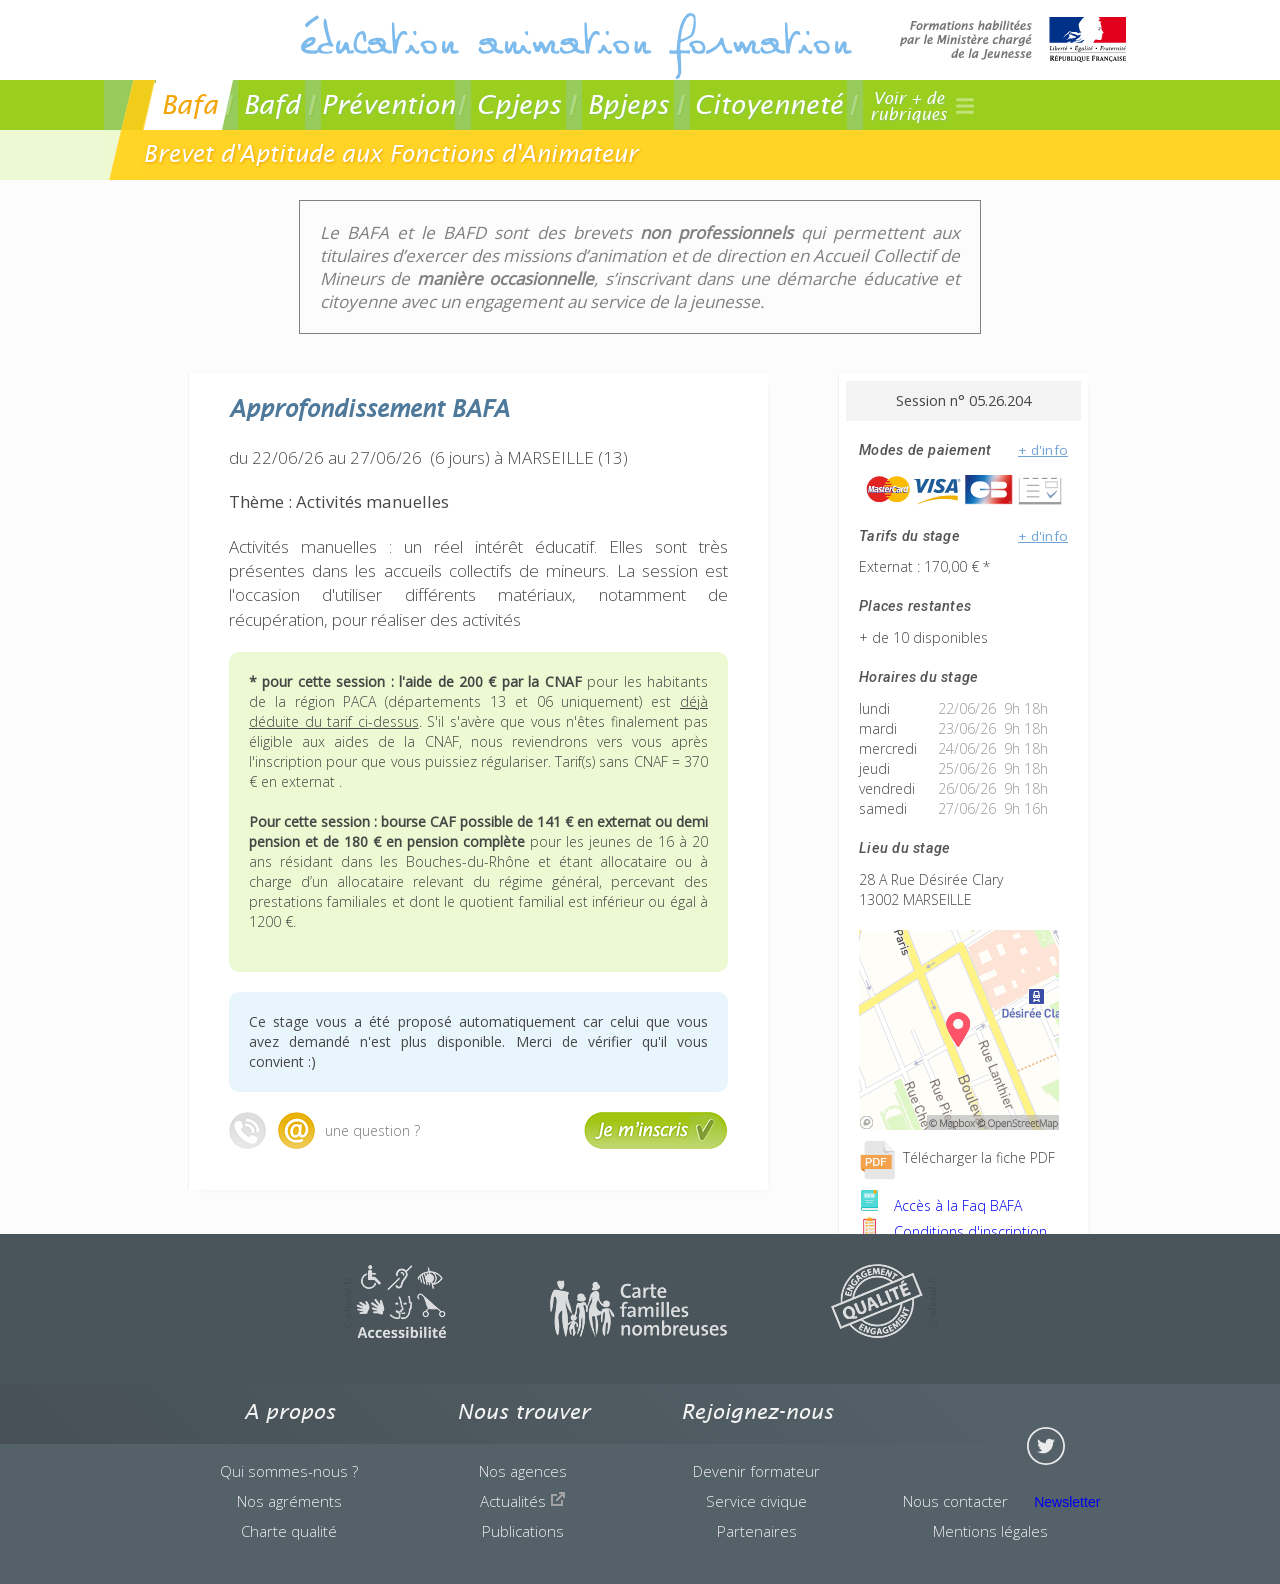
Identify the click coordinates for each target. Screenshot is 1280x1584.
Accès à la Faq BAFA (940, 1205)
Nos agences (523, 1471)
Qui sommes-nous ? (289, 1471)
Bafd (271, 104)
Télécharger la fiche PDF (957, 1157)
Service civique (756, 1501)
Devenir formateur (756, 1471)
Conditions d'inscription (953, 1231)
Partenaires (757, 1531)
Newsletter (1067, 1502)
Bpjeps (628, 104)
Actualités (523, 1501)
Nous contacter (955, 1501)
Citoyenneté (768, 104)
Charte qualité (289, 1531)
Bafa (189, 104)
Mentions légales (990, 1531)
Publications (523, 1531)
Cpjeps (518, 104)
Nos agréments (289, 1501)
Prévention (388, 104)
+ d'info (1043, 450)
